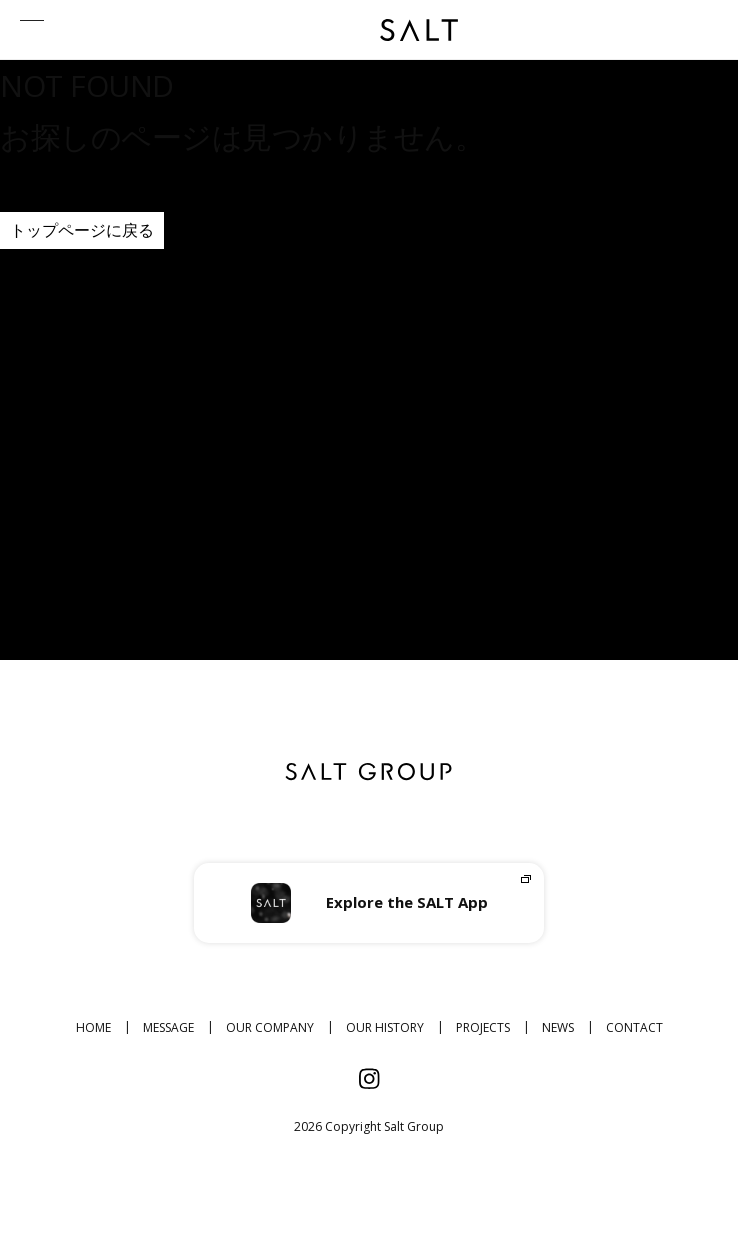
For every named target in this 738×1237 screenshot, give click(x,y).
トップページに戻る (82, 230)
